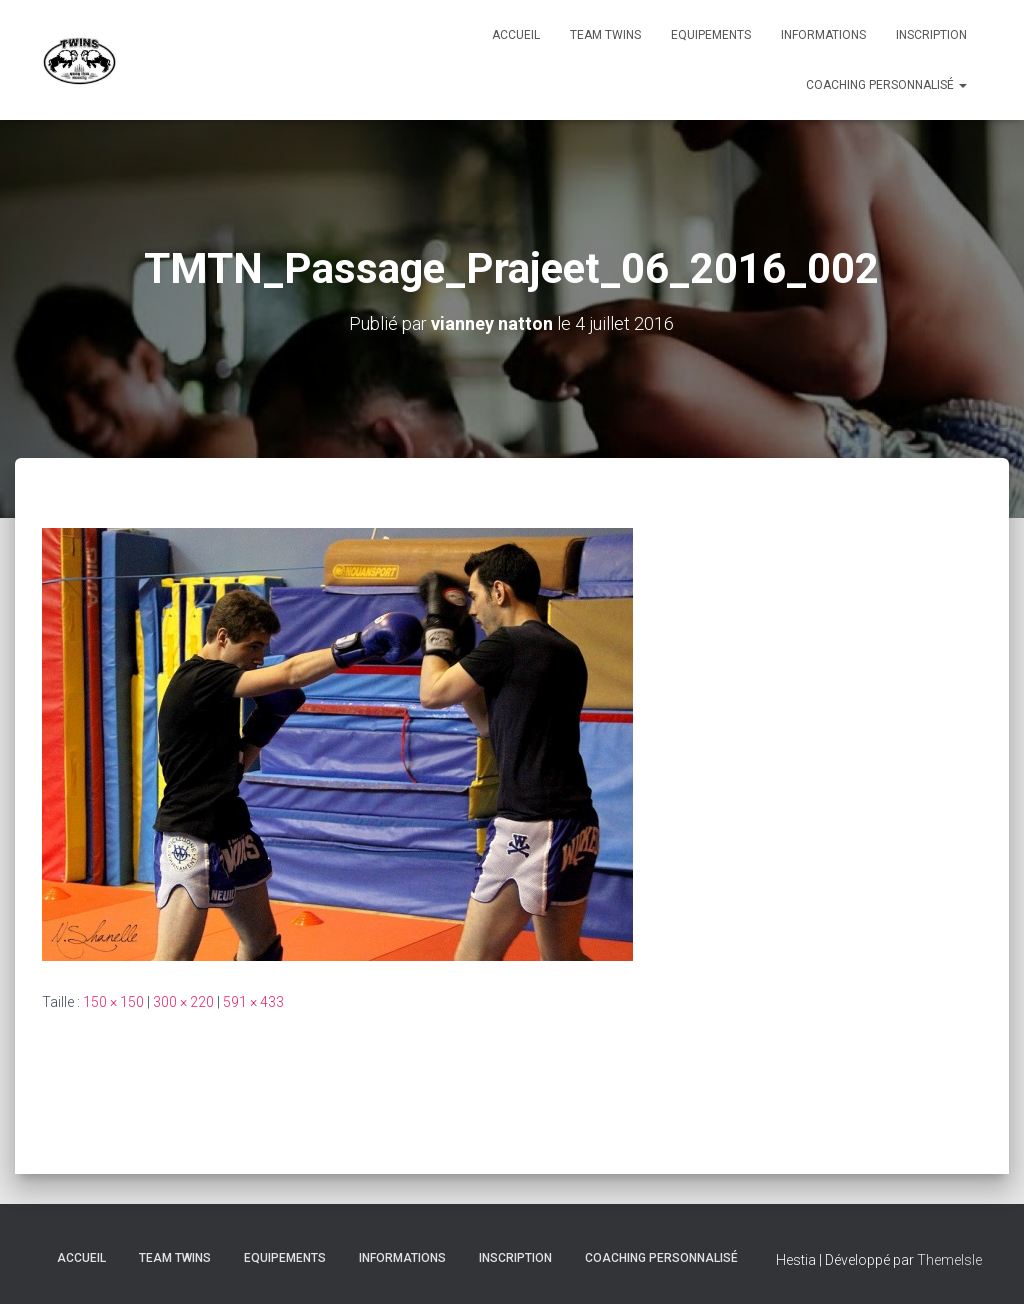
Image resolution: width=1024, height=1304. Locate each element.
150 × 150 (113, 1002)
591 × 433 (253, 1002)
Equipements (711, 35)
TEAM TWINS (605, 35)
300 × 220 (183, 1002)
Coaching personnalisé (886, 85)
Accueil (516, 35)
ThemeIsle (949, 1260)
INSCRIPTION (931, 35)
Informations (823, 35)
